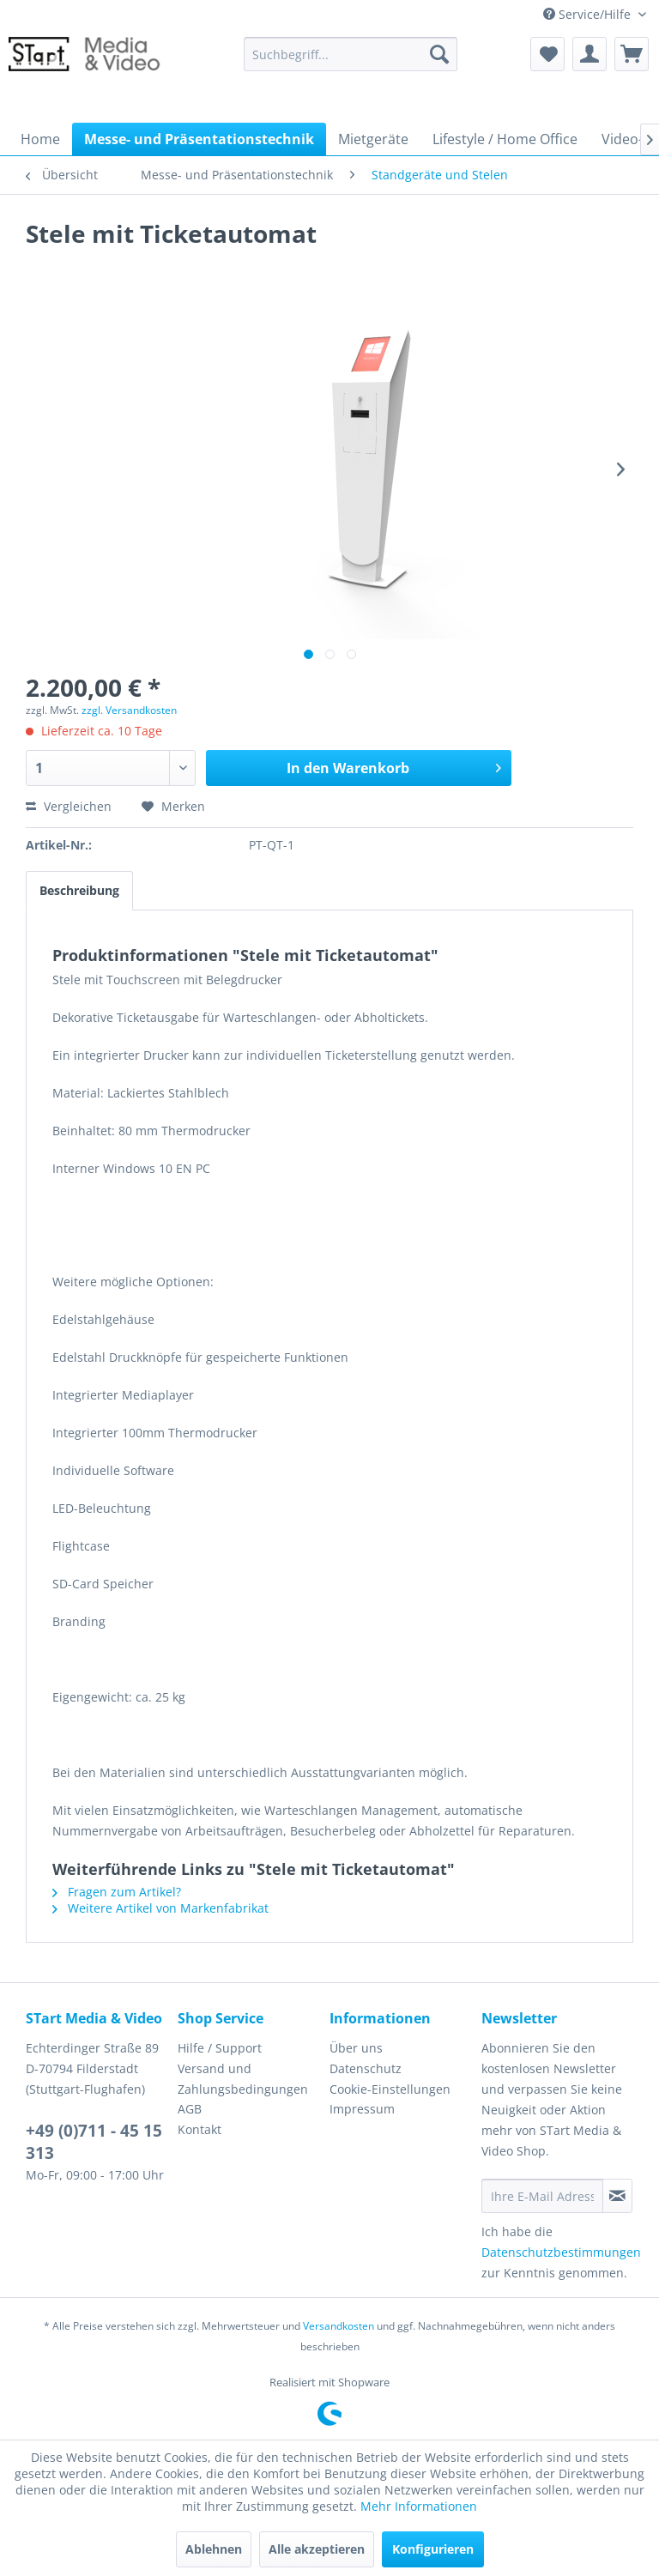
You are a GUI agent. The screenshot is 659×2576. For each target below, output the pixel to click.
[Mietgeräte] (373, 139)
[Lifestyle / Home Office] (504, 139)
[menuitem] (351, 54)
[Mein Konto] (589, 54)
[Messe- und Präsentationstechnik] (199, 139)
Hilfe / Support (220, 2048)
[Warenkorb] (631, 54)
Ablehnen (213, 2549)
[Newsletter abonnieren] (617, 2196)
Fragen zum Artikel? (116, 1892)
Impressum (362, 2109)
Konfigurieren (433, 2549)
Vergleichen (69, 806)
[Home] (40, 139)
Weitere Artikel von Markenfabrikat (160, 1908)
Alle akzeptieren (317, 2549)
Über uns (356, 2048)
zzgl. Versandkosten (129, 710)
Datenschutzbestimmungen (561, 2252)
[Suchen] (439, 54)
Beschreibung (79, 890)
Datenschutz (366, 2068)
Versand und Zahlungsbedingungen (243, 2078)
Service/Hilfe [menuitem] (588, 14)
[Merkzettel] (547, 54)
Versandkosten (338, 2326)
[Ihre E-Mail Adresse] (542, 2196)
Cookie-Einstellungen (390, 2089)
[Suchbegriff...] (351, 54)
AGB (190, 2109)
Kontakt (199, 2129)
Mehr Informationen (418, 2506)
